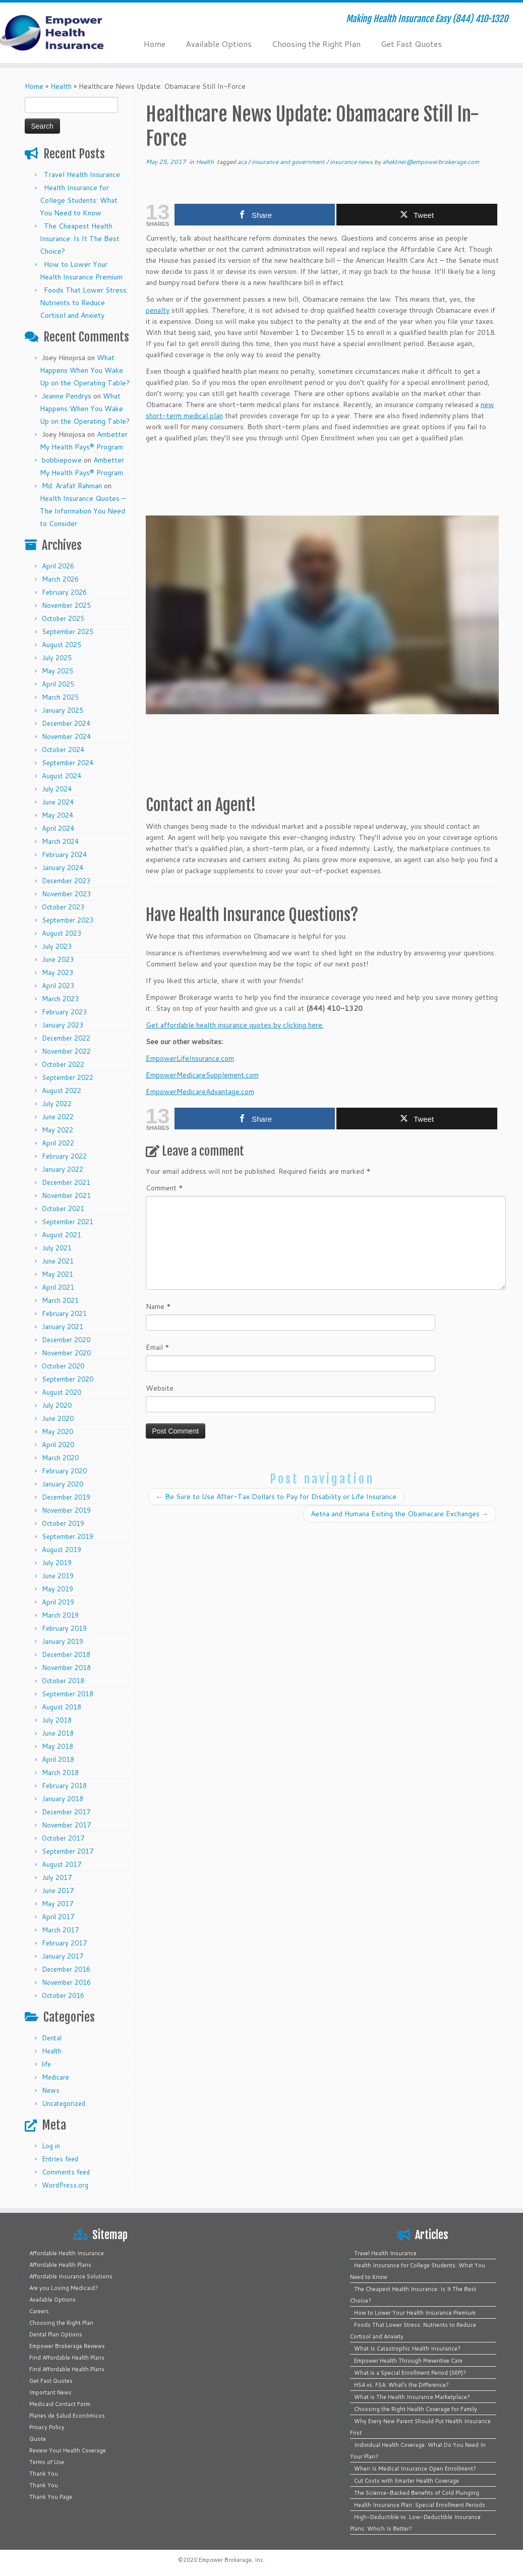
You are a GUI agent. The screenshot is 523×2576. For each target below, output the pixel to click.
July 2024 (57, 788)
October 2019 (63, 1523)
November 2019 (66, 1510)
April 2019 (58, 1602)
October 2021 (63, 1208)
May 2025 (57, 670)
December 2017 (66, 1811)
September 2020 (67, 1379)
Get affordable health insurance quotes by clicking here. (235, 1025)
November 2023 (66, 893)
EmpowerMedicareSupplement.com (202, 1075)
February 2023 (64, 1011)
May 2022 (57, 1129)
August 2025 (61, 644)
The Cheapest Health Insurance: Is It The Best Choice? (80, 238)
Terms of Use (46, 2462)
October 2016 (63, 1995)
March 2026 (60, 579)
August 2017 (61, 1864)
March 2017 (60, 1929)
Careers (39, 2311)
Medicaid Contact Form (59, 2404)
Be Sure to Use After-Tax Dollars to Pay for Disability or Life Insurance (276, 1497)
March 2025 (60, 697)
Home (154, 43)
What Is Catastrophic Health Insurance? (407, 2348)
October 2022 (63, 1064)
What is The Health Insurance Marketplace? (412, 2397)
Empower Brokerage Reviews (67, 2346)
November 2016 (66, 1982)
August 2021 (61, 1234)
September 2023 (67, 920)
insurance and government (289, 161)
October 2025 (63, 618)
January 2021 (62, 1326)
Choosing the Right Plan (316, 43)
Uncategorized (63, 2103)
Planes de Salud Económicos (67, 2416)
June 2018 (58, 1733)
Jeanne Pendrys (66, 396)
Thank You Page (50, 2497)
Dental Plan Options (55, 2334)
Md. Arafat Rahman (72, 486)
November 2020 (66, 1352)
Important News (50, 2392)
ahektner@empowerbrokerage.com (430, 161)
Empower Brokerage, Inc (231, 2560)
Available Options (219, 43)
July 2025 (57, 657)
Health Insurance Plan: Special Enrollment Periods (419, 2505)
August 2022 (61, 1090)
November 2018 (66, 1667)
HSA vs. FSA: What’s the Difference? (401, 2385)
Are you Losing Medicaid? (63, 2288)
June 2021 (58, 1261)
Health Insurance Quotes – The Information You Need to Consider (83, 511)
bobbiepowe (62, 460)
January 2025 (62, 710)
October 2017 (63, 1838)
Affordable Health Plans (60, 2265)
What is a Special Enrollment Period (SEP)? (410, 2373)
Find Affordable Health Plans (66, 2358)
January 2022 (62, 1169)
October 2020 (63, 1365)
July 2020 (57, 1405)
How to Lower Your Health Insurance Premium (415, 2313)
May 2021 (57, 1274)
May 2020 (57, 1431)
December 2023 (66, 880)
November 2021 (66, 1195)
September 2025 (67, 631)
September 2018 (67, 1693)
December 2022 (66, 1038)
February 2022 (64, 1156)
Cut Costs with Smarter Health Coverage (406, 2481)
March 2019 (60, 1615)
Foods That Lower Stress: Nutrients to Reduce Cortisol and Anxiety (84, 302)
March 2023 (60, 998)
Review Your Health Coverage (67, 2450)
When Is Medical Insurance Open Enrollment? (415, 2469)
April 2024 (58, 828)
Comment (164, 1188)
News (51, 2090)
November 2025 (66, 605)
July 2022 (57, 1103)
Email (157, 1347)
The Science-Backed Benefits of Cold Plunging (416, 2493)
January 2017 (62, 1956)
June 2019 (58, 1575)
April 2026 (58, 565)
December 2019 (66, 1497)
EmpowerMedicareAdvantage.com (200, 1091)
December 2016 (66, 1969)
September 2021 (67, 1221)
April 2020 (58, 1444)
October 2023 (63, 906)
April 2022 (58, 1143)
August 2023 (61, 933)
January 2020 (62, 1484)
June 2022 (58, 1116)
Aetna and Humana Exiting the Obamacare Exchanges (400, 1514)
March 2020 (60, 1457)
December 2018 (66, 1654)
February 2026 (64, 592)
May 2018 (57, 1746)
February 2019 (64, 1628)
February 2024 (64, 854)
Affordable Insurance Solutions (70, 2276)
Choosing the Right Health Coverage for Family (415, 2409)
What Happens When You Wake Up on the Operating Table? (85, 370)
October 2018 (63, 1680)
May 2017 (57, 1903)
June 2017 (58, 1890)
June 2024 (58, 802)
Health (61, 86)
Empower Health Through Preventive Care (408, 2361)
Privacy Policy (47, 2427)
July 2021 (57, 1247)
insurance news (352, 161)
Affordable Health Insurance (66, 2253)
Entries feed (60, 2158)
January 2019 (62, 1641)
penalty (157, 310)
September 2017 (67, 1851)
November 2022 (66, 1051)
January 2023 (62, 1024)
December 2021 (66, 1182)
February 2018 (64, 1785)
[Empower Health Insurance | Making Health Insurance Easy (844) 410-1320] (61, 33)
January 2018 (62, 1798)
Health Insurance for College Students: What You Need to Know (79, 200)
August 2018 (61, 1706)
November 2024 (66, 736)
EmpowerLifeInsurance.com (190, 1058)
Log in (51, 2145)
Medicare (55, 2077)
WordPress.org (65, 2185)
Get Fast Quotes (411, 43)
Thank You (43, 2474)
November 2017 (66, 1824)
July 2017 (57, 1877)
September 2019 (67, 1536)
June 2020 (58, 1418)
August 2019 (61, 1549)
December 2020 (66, 1339)
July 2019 (57, 1562)
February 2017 (64, 1943)
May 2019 (57, 1588)
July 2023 (57, 946)
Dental (52, 2037)
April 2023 (58, 985)
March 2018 (60, 1772)
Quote (37, 2439)
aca (243, 161)
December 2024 (66, 723)
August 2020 (61, 1392)
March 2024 (60, 841)
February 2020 (64, 1470)
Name (158, 1306)
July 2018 (57, 1720)
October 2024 (63, 749)
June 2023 (58, 959)
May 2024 (57, 815)
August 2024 (61, 775)
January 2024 (62, 867)
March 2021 (60, 1300)
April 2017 (58, 1916)
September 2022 (67, 1077)
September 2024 (67, 762)
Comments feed (66, 2172)
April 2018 (58, 1759)
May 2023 (57, 972)
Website (159, 1388)
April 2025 (58, 684)
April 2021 (58, 1287)
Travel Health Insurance (82, 174)
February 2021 (64, 1313)
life (46, 2064)
